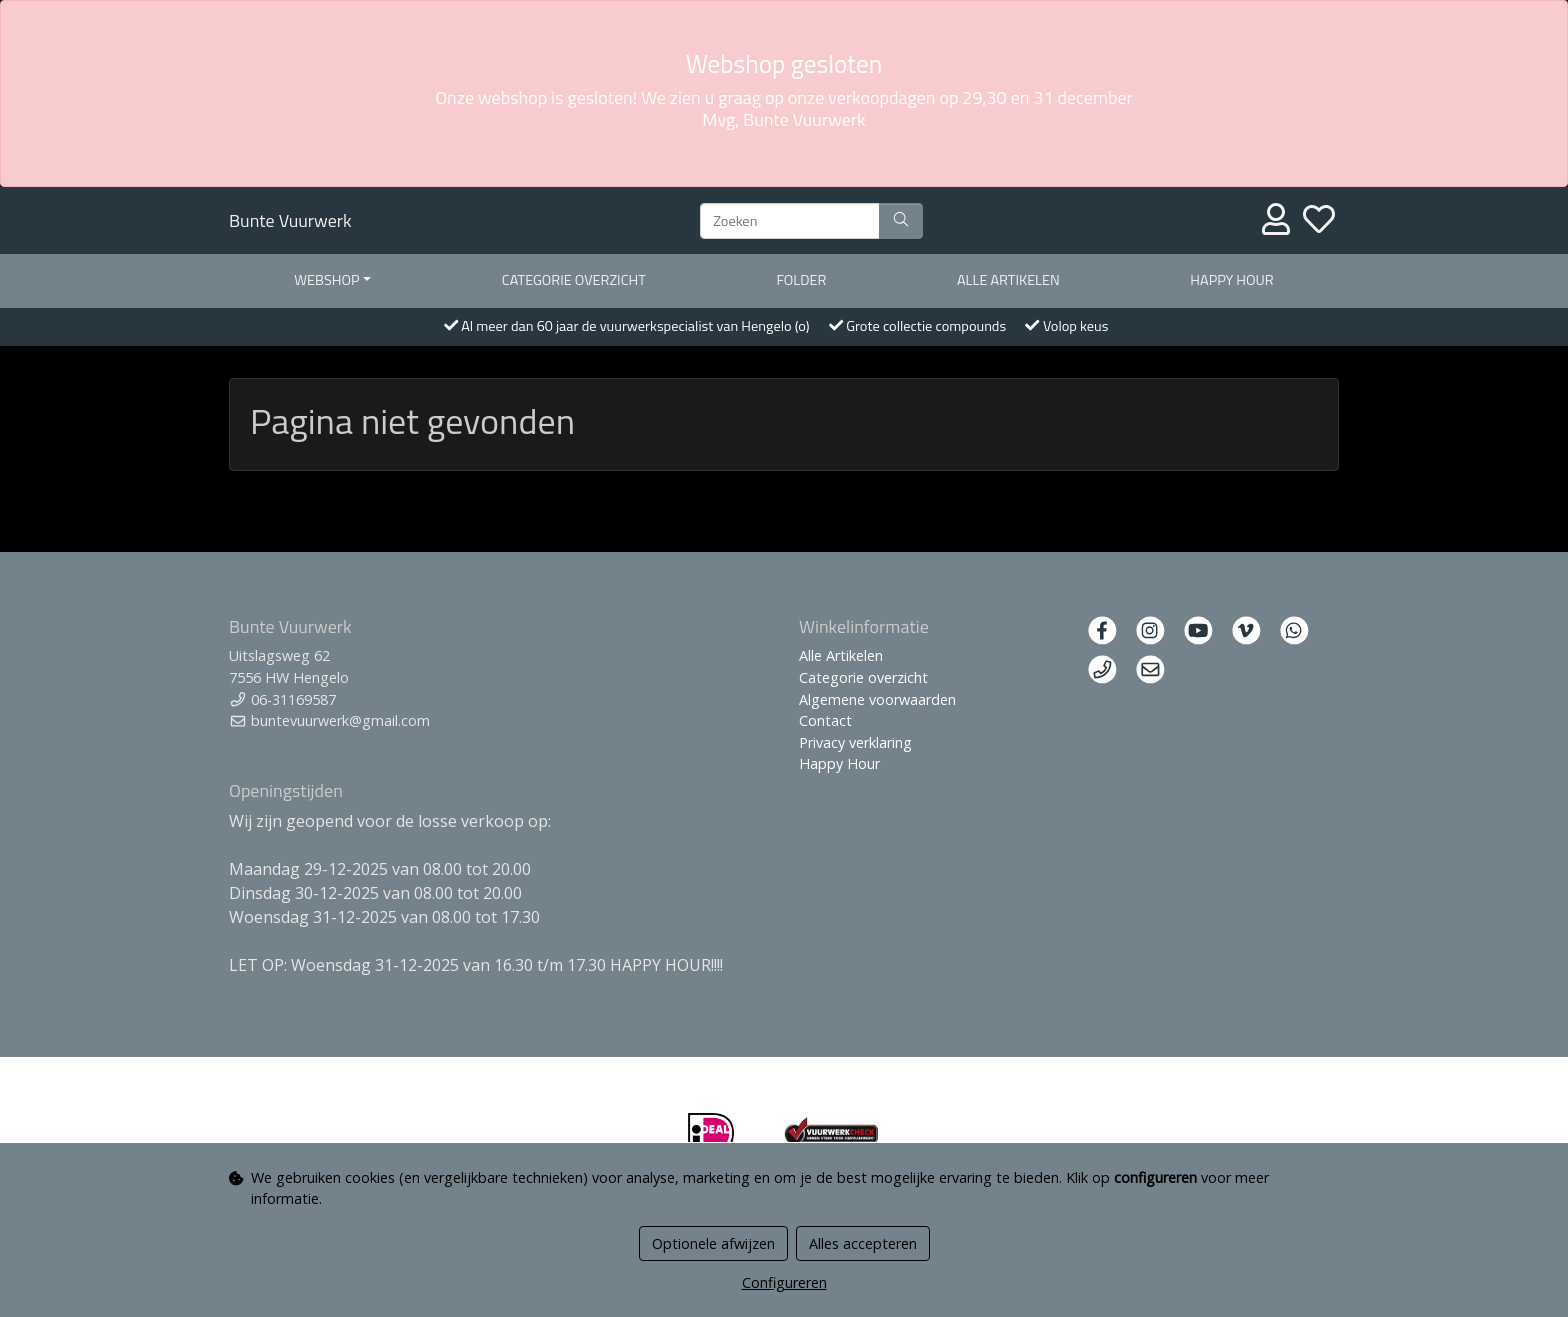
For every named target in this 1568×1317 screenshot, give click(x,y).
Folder (801, 280)
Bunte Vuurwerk (290, 220)
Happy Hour (1231, 280)
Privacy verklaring (855, 742)
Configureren (784, 1282)
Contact (825, 720)
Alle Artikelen (841, 655)
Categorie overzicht (574, 280)
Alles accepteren (863, 1243)
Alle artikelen (1008, 280)
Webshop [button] (326, 280)
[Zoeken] (790, 221)
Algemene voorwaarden (877, 699)
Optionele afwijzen (713, 1243)
